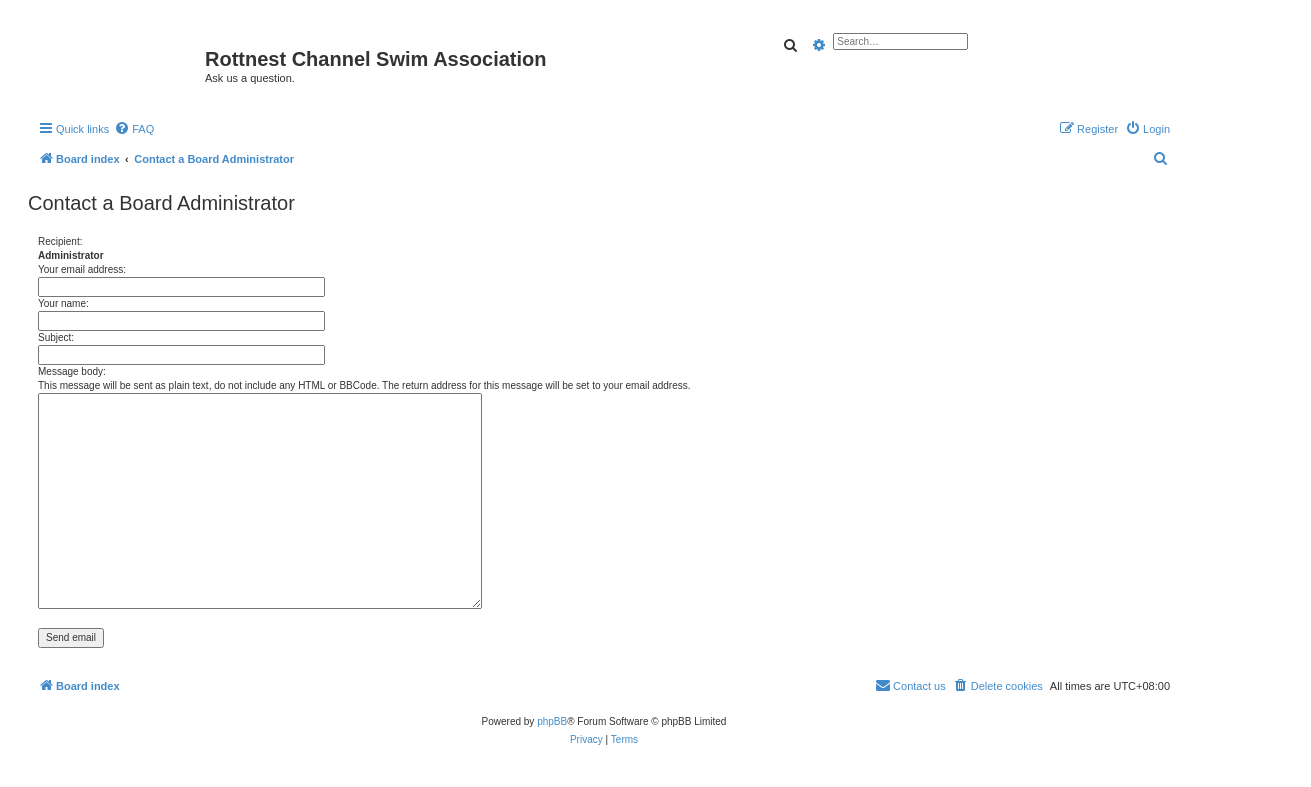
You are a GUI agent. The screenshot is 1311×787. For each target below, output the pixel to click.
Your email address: (82, 269)
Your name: (63, 303)
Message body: (72, 371)
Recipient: (60, 241)
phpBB (552, 721)
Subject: (56, 337)
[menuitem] (134, 129)
